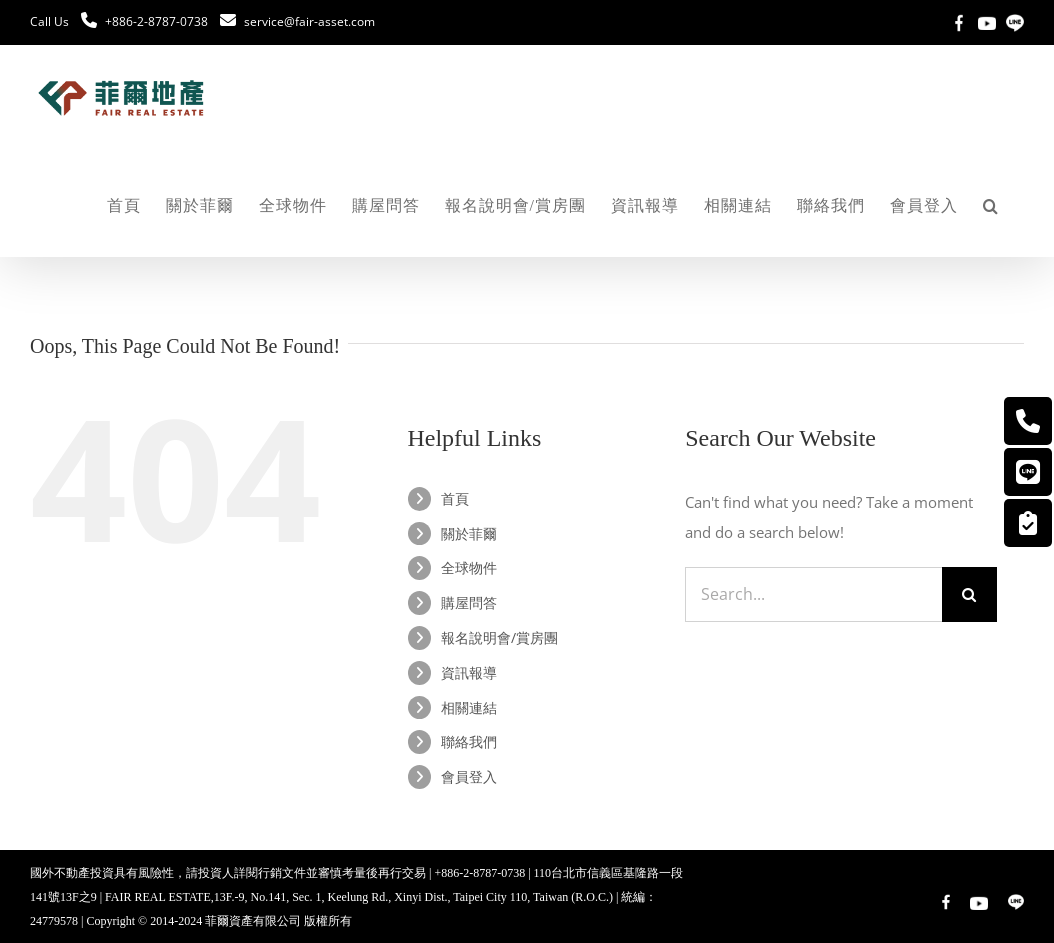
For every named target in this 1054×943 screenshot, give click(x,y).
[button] (991, 206)
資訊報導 (469, 672)
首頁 (455, 498)
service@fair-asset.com (309, 21)
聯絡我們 (469, 741)
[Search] (969, 594)
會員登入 (469, 776)
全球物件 (469, 567)
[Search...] (813, 594)
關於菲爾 (469, 533)
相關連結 (469, 707)
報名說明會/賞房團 (499, 637)
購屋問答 (469, 602)
